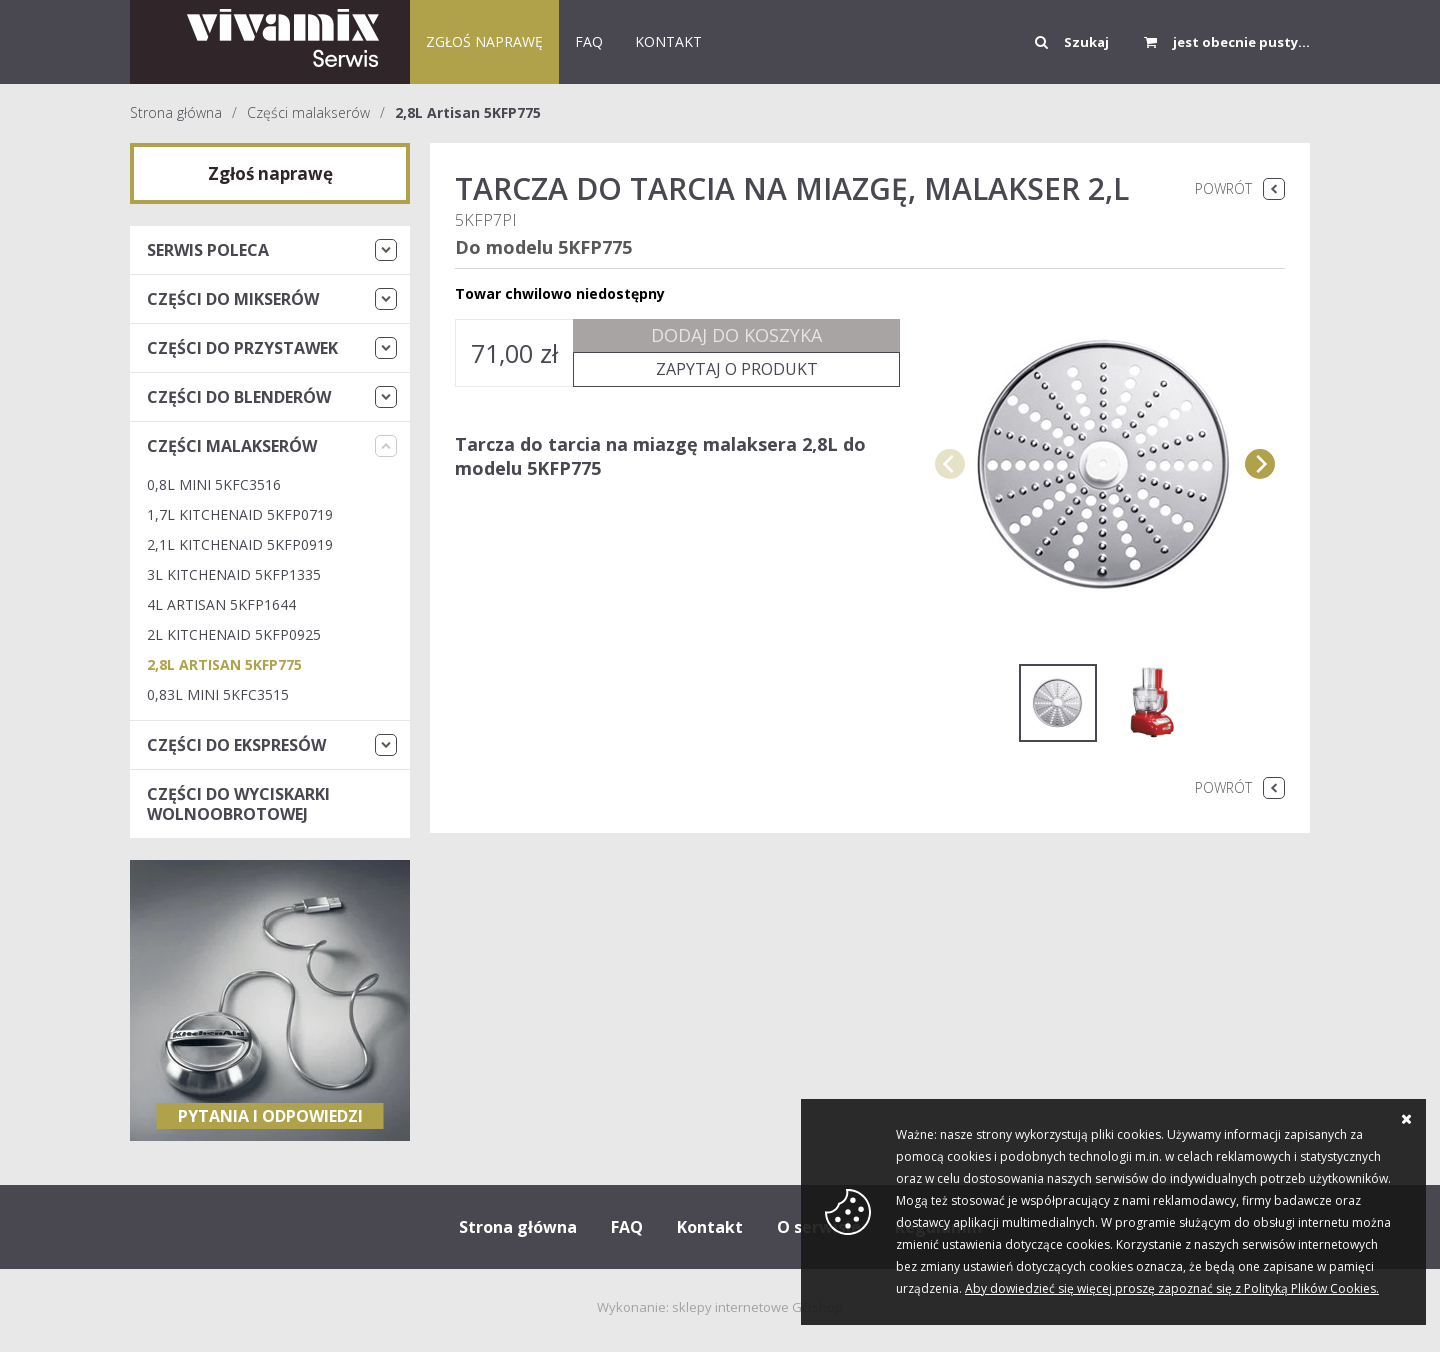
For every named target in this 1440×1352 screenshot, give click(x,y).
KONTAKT (668, 41)
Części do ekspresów (236, 745)
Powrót (1223, 188)
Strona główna (176, 112)
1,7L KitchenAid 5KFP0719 (240, 514)
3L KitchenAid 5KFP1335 (234, 574)
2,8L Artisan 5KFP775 (468, 112)
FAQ (589, 41)
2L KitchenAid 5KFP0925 (234, 634)
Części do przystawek (242, 348)
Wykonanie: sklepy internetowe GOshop (720, 1307)
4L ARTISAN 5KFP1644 (221, 604)
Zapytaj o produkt (737, 369)
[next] (1260, 464)
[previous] (950, 464)
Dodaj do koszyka (736, 335)
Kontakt (710, 1227)
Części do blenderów (239, 397)
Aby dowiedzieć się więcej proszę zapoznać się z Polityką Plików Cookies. (1172, 1288)
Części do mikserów (233, 299)
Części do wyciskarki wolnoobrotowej (238, 804)
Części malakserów (308, 112)
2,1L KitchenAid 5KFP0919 (240, 544)
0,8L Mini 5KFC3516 (214, 484)
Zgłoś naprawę (484, 41)
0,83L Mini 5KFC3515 (218, 694)
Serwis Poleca (208, 250)
